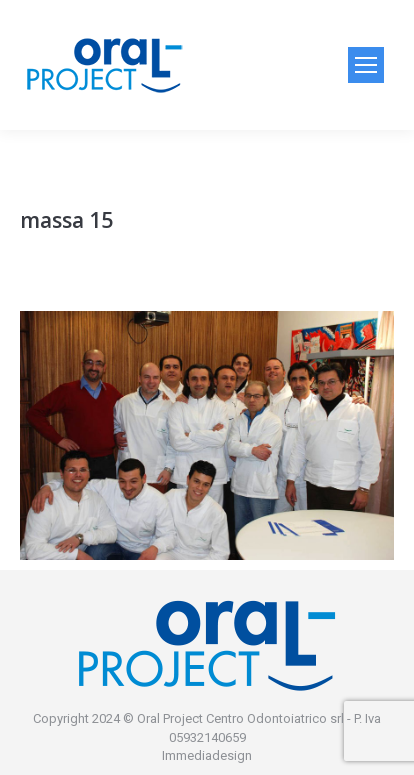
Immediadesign (207, 755)
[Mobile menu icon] (366, 65)
